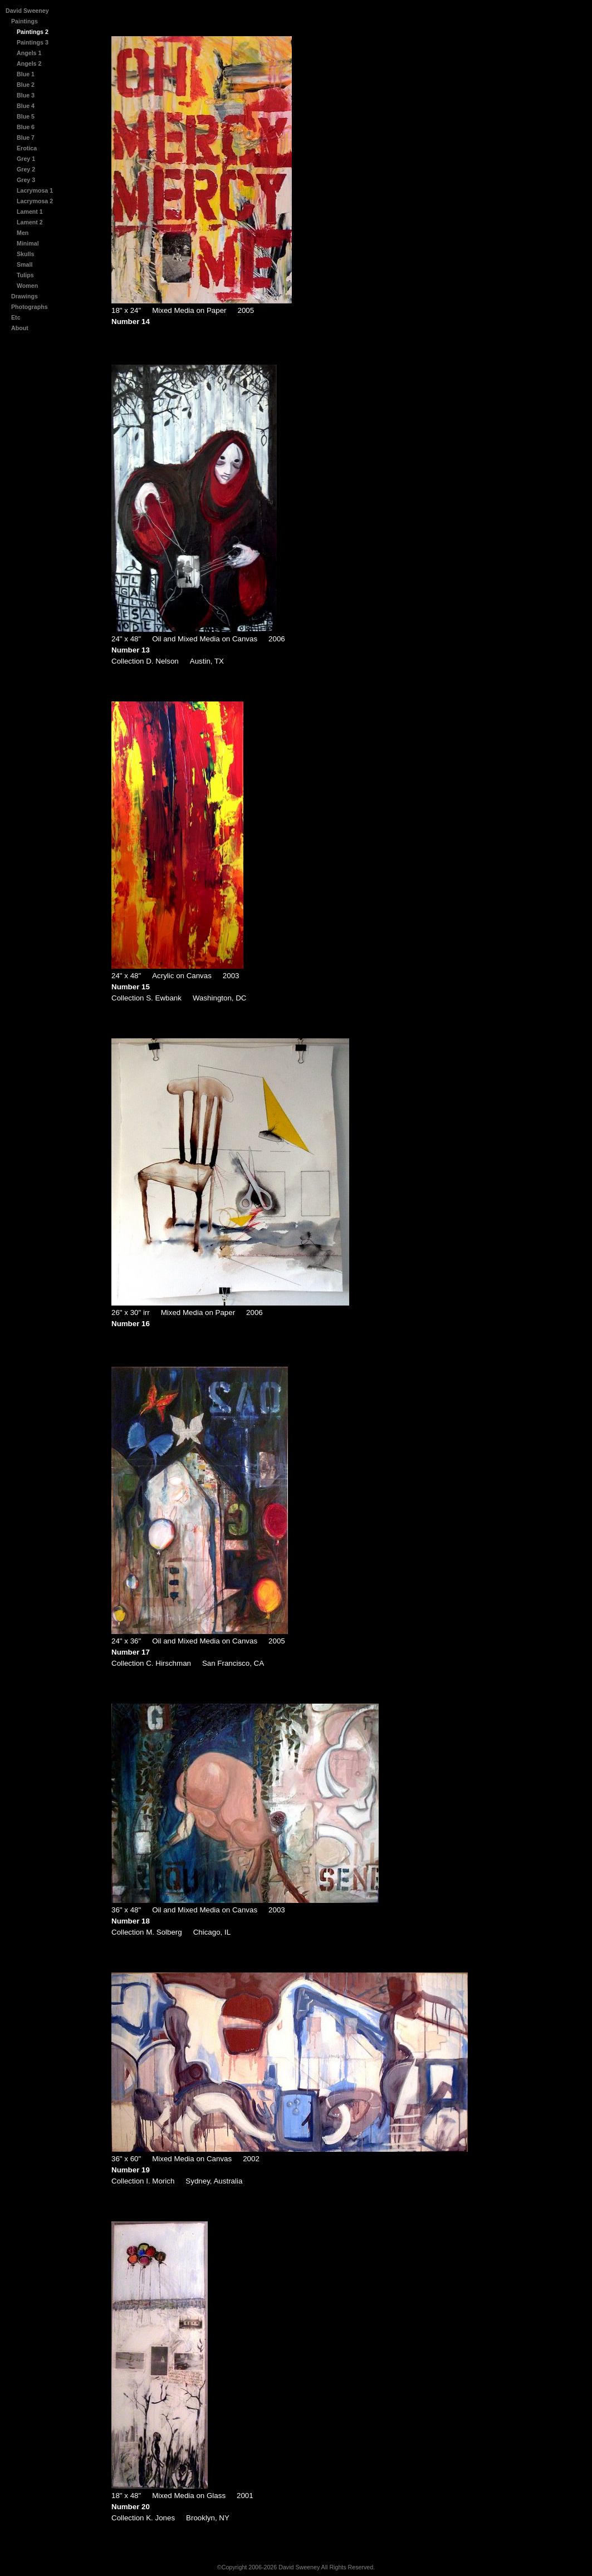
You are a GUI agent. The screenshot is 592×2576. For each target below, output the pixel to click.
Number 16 (130, 1323)
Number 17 (130, 1652)
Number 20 (130, 2507)
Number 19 (130, 2170)
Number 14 (130, 321)
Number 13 (130, 650)
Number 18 (130, 1921)
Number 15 (130, 987)
